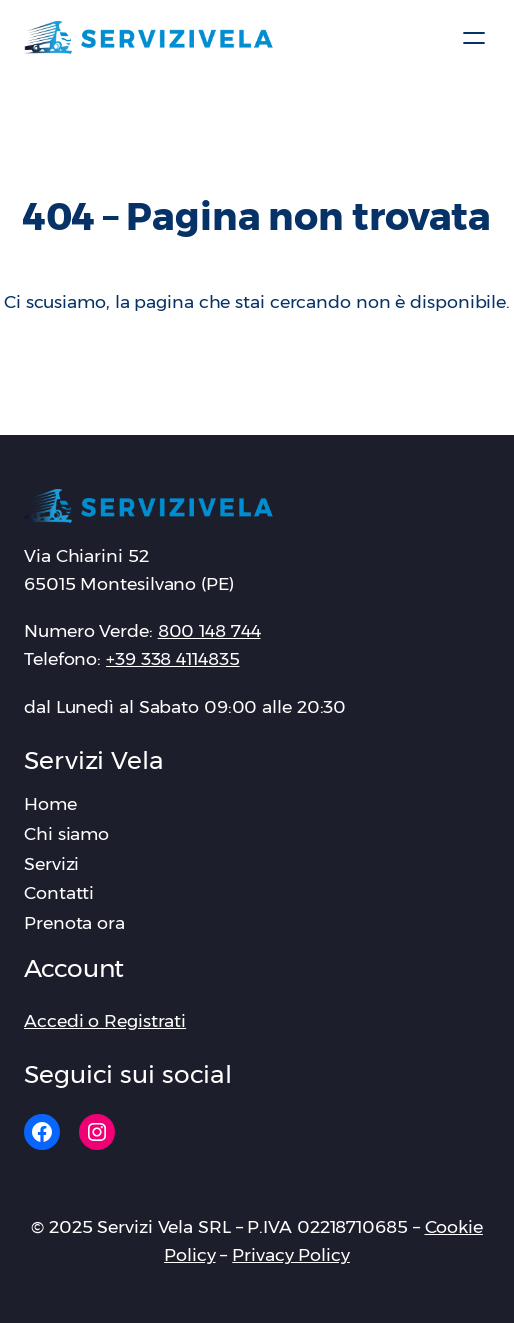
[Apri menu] (474, 38)
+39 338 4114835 (173, 658)
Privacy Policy (291, 1254)
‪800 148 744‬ (209, 630)
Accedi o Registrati (105, 1020)
